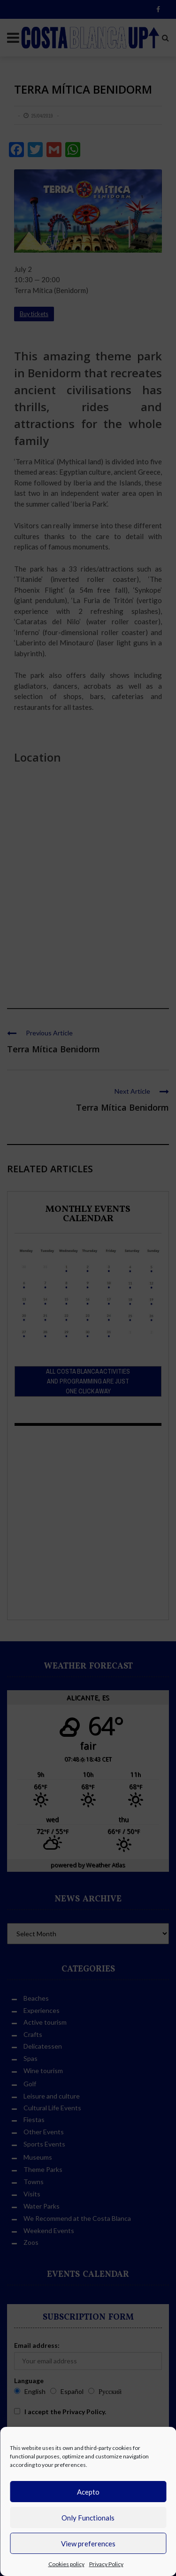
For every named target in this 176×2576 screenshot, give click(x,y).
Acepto (88, 2492)
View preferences (88, 2543)
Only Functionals (88, 2517)
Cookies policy (66, 2564)
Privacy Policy (106, 2564)
